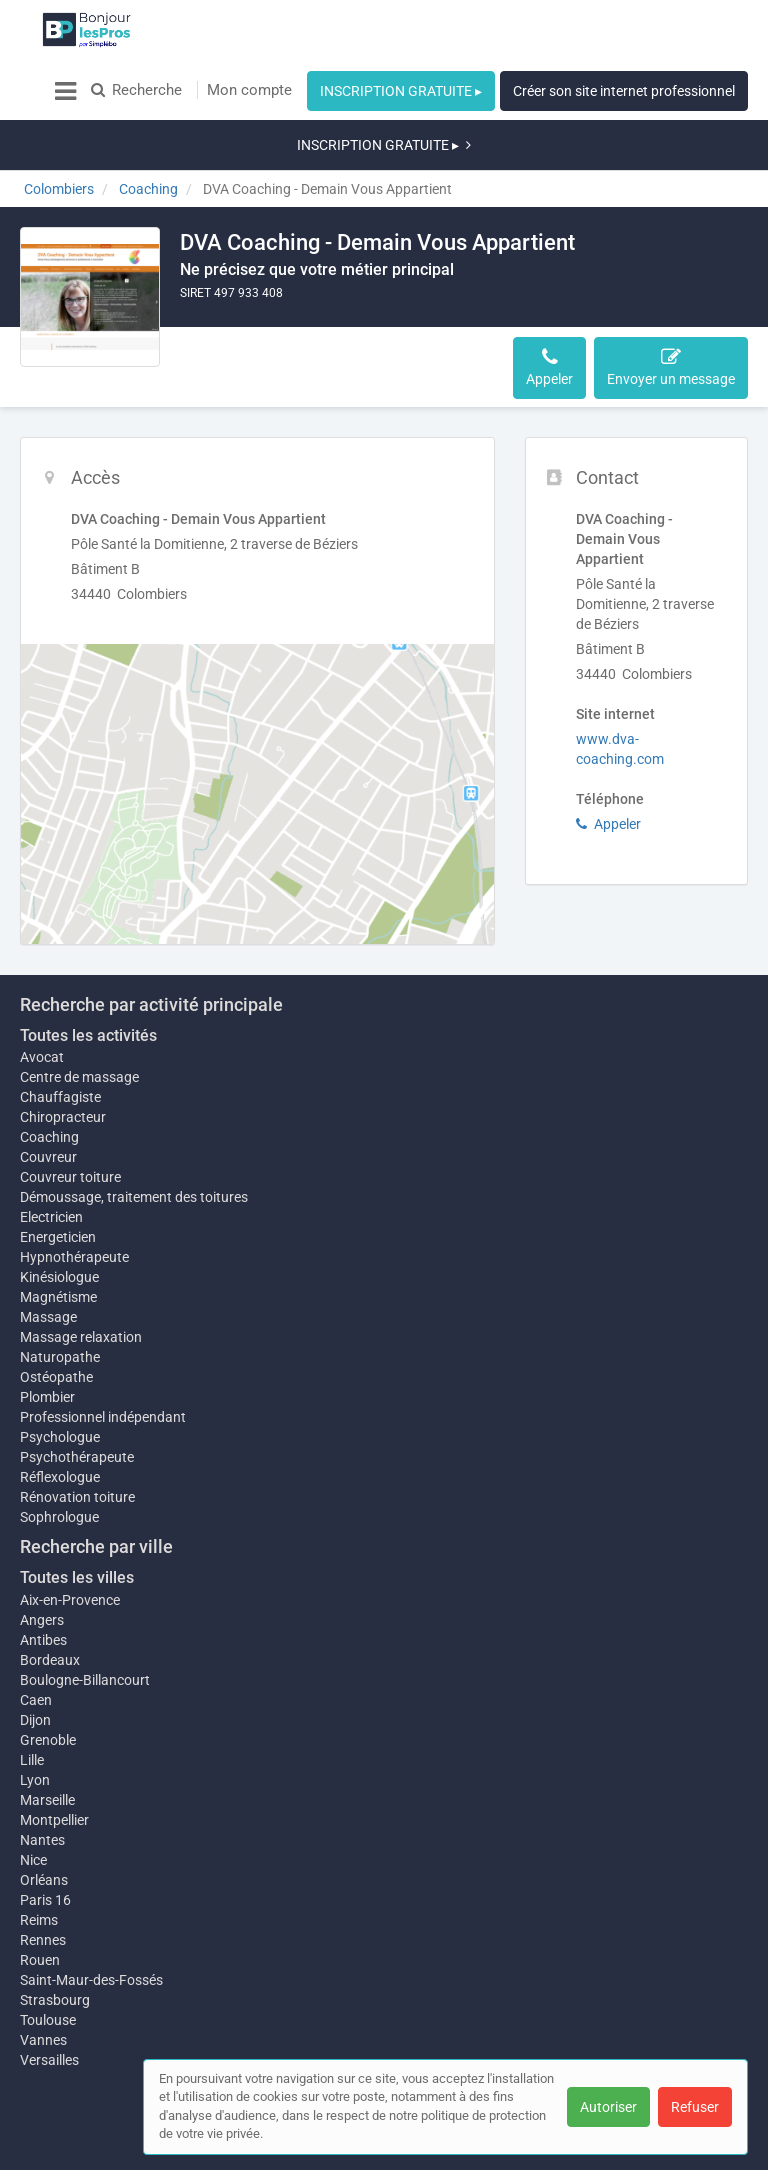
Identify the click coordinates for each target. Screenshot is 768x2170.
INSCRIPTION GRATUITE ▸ (401, 91)
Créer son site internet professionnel (624, 91)
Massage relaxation (81, 1277)
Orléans (44, 1830)
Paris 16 (45, 1850)
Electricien (51, 1147)
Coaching (49, 1067)
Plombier (47, 1337)
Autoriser (608, 2107)
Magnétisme (58, 1237)
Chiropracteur (63, 1047)
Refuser (695, 2107)
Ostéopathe (56, 1317)
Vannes (43, 1990)
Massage (48, 1257)
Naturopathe (60, 1297)
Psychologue (60, 1377)
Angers (42, 1560)
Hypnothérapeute (74, 1187)
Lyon (35, 1720)
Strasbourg (55, 1950)
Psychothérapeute (77, 1397)
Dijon (35, 1660)
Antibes (43, 1580)
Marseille (47, 1740)
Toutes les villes (77, 1517)
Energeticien (58, 1167)
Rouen (40, 1910)
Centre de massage (79, 1007)
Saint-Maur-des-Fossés (91, 1930)
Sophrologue (59, 1457)
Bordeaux (50, 1600)
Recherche (136, 90)
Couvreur (48, 1087)
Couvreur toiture (70, 1107)
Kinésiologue (59, 1207)
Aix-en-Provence (70, 1540)
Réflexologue (60, 1417)
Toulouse (48, 1970)
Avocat (42, 987)
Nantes (42, 1790)
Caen (36, 1640)
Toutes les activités (88, 965)
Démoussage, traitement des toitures (134, 1127)
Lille (32, 1700)
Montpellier (54, 1760)
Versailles (49, 2010)
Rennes (43, 1890)
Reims (39, 1870)
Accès (211, 307)
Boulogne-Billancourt (85, 1620)
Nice (33, 1810)
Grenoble (48, 1680)
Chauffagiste (60, 1027)
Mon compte (249, 90)
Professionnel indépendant (103, 1357)
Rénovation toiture (77, 1437)
